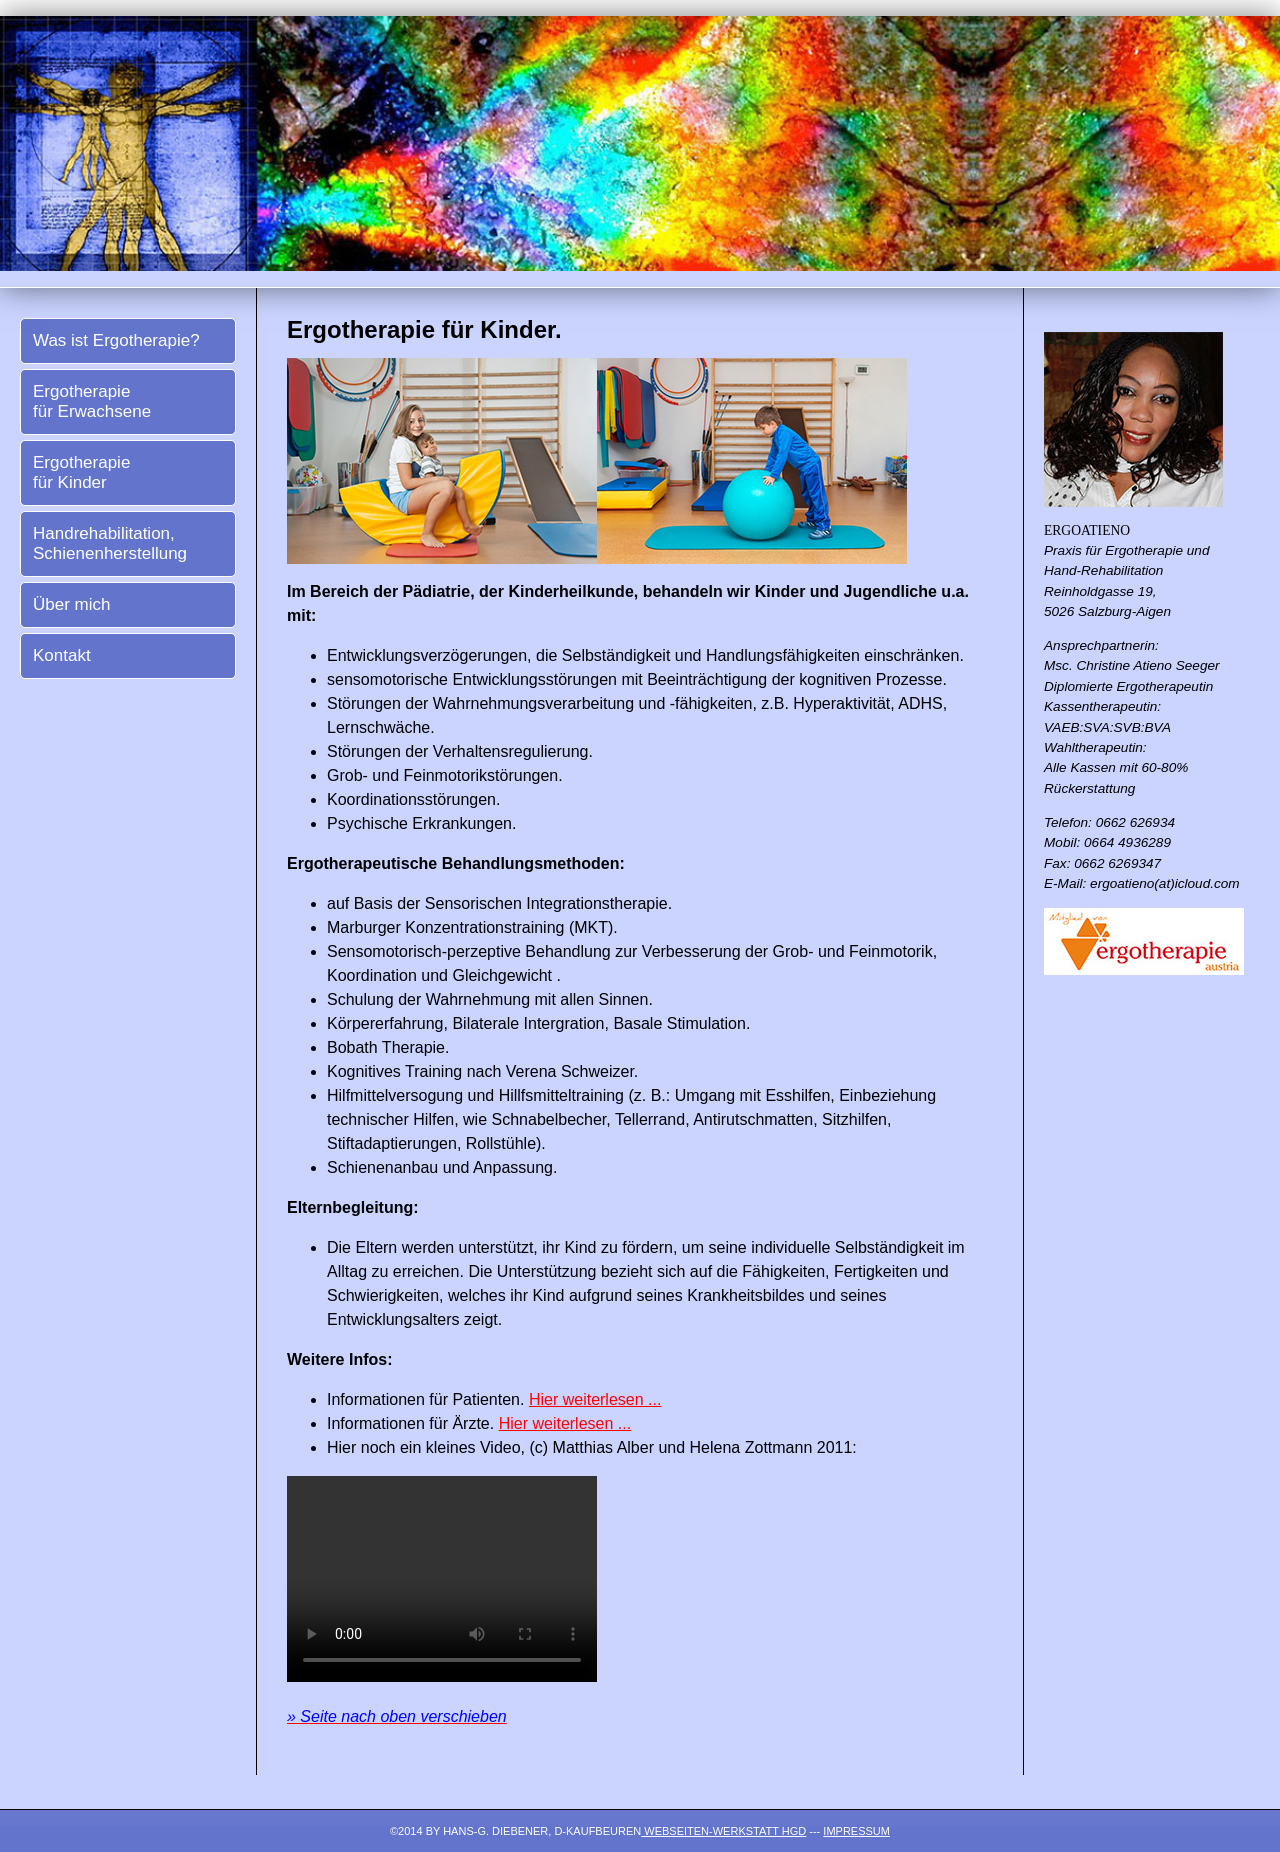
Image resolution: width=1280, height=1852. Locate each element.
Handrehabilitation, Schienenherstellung (110, 543)
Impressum (856, 1831)
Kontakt (62, 655)
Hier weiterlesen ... (595, 1399)
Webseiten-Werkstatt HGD (723, 1831)
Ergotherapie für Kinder (81, 472)
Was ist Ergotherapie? (116, 340)
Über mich (71, 604)
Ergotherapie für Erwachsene (92, 401)
